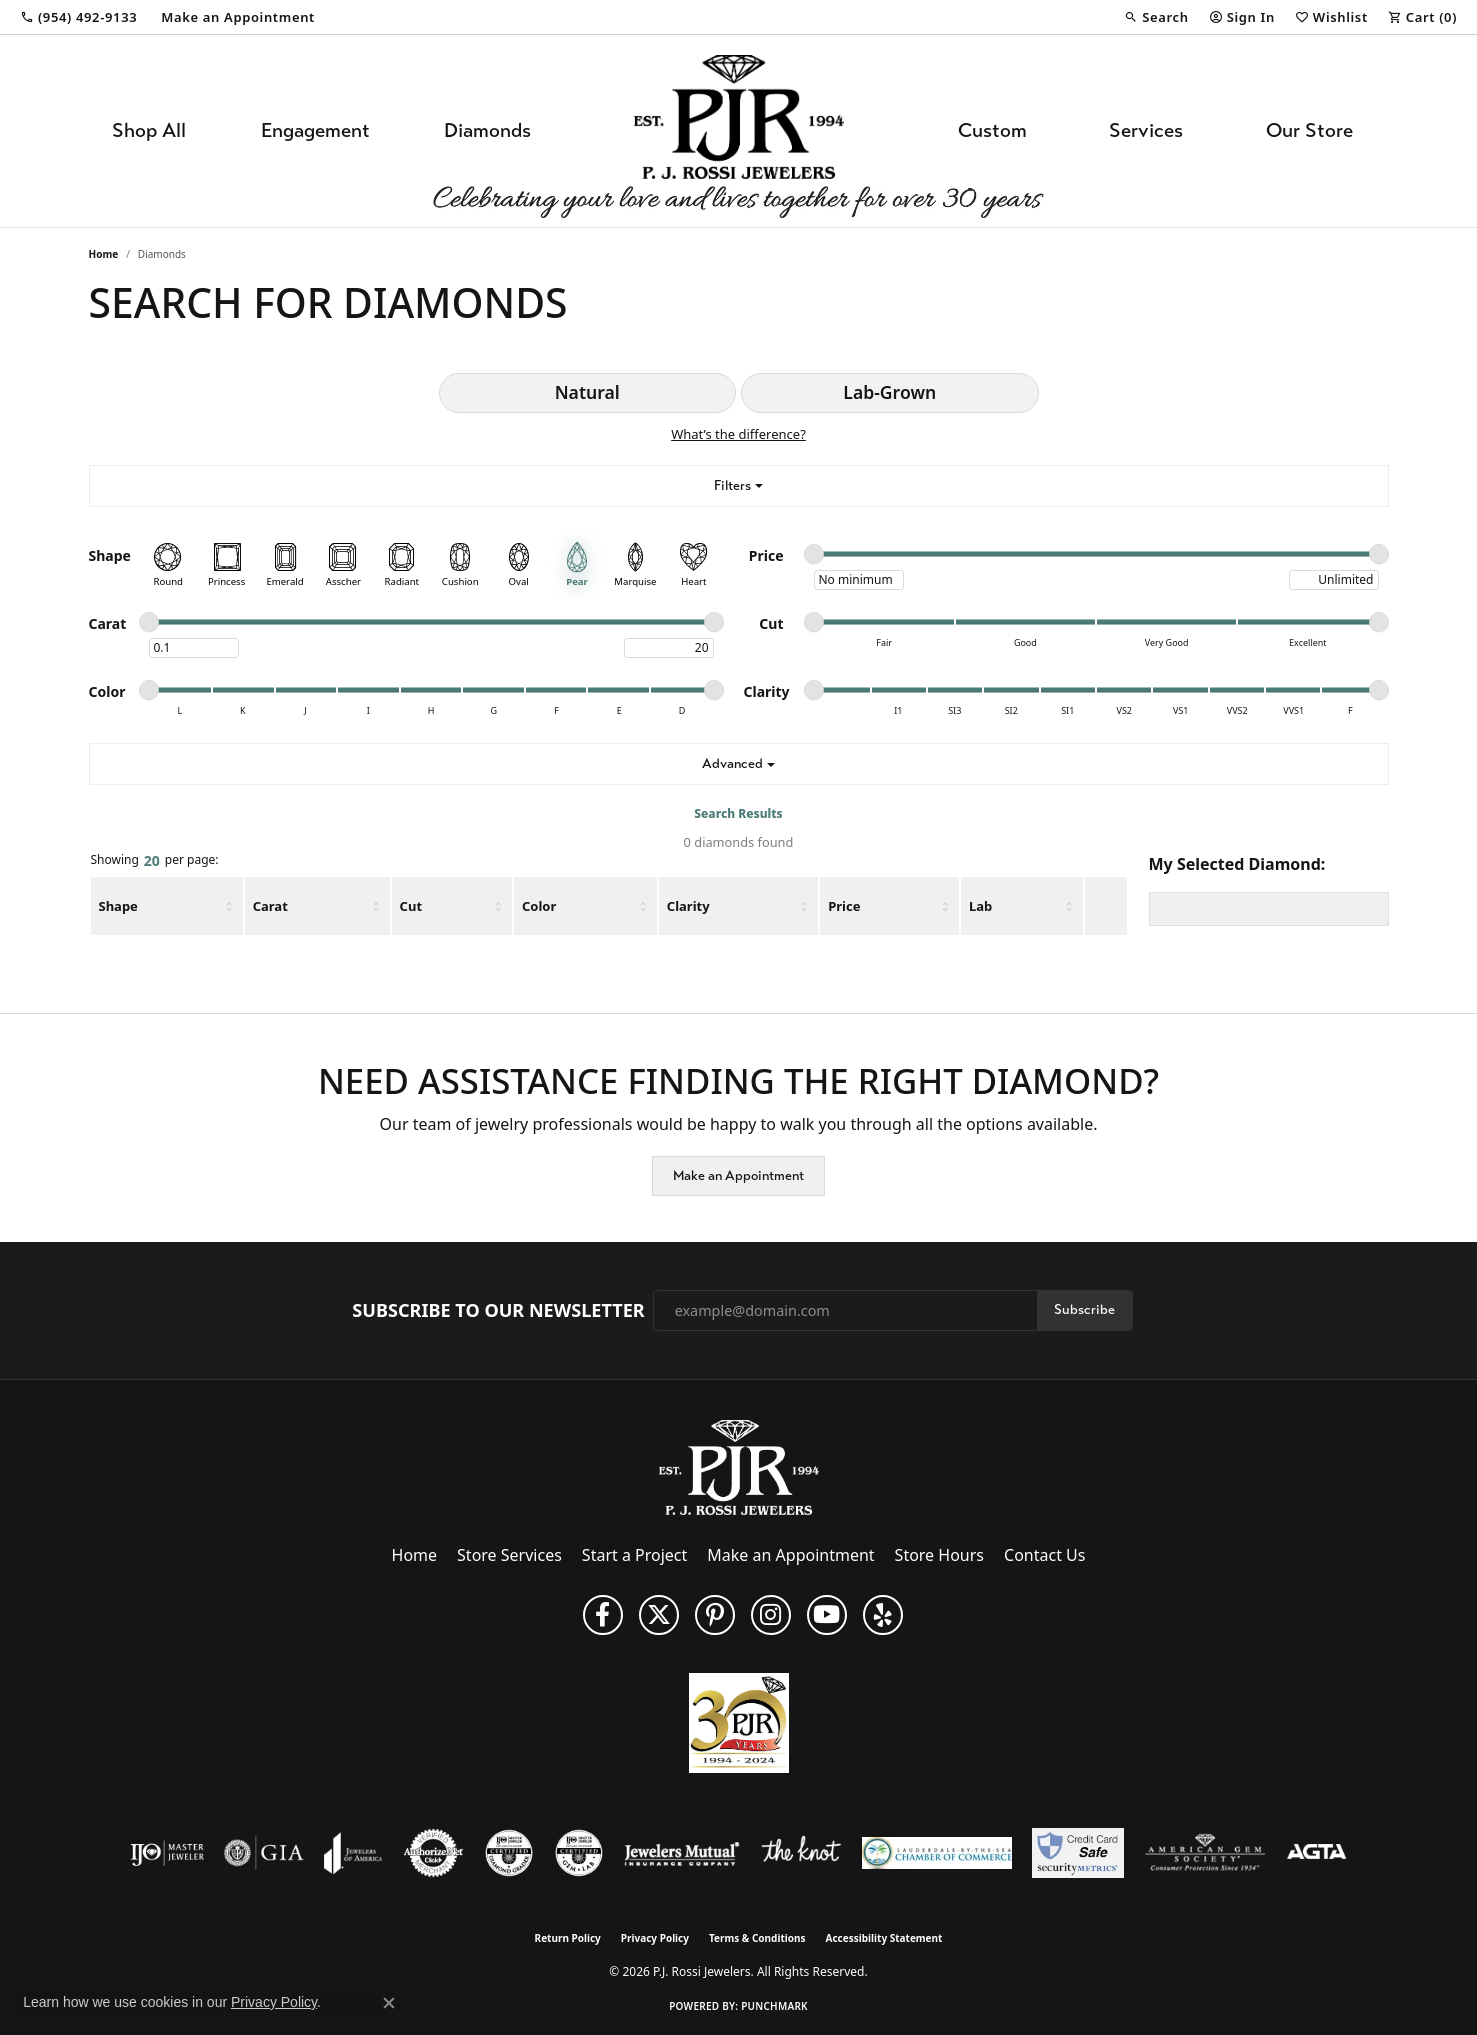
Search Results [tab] (738, 813)
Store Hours (939, 1555)
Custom (992, 130)
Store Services (509, 1555)
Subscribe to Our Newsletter (498, 1311)
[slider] (814, 554)
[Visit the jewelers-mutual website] (681, 1853)
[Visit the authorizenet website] (434, 1853)
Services (1146, 130)
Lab (980, 906)
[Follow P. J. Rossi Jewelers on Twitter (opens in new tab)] (659, 1615)
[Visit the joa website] (353, 1853)
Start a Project (634, 1555)
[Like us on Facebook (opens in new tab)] (603, 1615)
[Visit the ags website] (1205, 1853)
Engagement (315, 130)
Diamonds (487, 130)
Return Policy (568, 1938)
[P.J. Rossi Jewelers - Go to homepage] (739, 1466)
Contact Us (1044, 1555)
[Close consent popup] (389, 2003)
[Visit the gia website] (264, 1853)
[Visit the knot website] (801, 1853)
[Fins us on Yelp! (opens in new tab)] (883, 1615)
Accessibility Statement (884, 1938)
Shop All (149, 130)
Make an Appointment (738, 1175)
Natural (587, 392)
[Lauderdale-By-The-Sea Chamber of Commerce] (937, 1853)
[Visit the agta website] (1316, 1853)
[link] (78, 17)
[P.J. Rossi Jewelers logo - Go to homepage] (739, 131)
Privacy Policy (655, 1938)
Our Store (1309, 130)
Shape (118, 906)
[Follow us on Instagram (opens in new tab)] (771, 1615)
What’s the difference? (738, 434)
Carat (270, 906)
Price (844, 906)
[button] (1156, 17)
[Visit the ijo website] (167, 1853)
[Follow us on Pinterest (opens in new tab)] (715, 1615)
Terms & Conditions (757, 1938)
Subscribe (1084, 1309)
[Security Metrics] (1077, 1853)
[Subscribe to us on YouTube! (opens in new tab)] (827, 1615)
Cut (411, 906)
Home (104, 254)
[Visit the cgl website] (579, 1853)
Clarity (688, 906)
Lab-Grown (889, 392)
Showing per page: (155, 861)
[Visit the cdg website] (509, 1853)
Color (539, 906)
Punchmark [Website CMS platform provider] (774, 2006)
